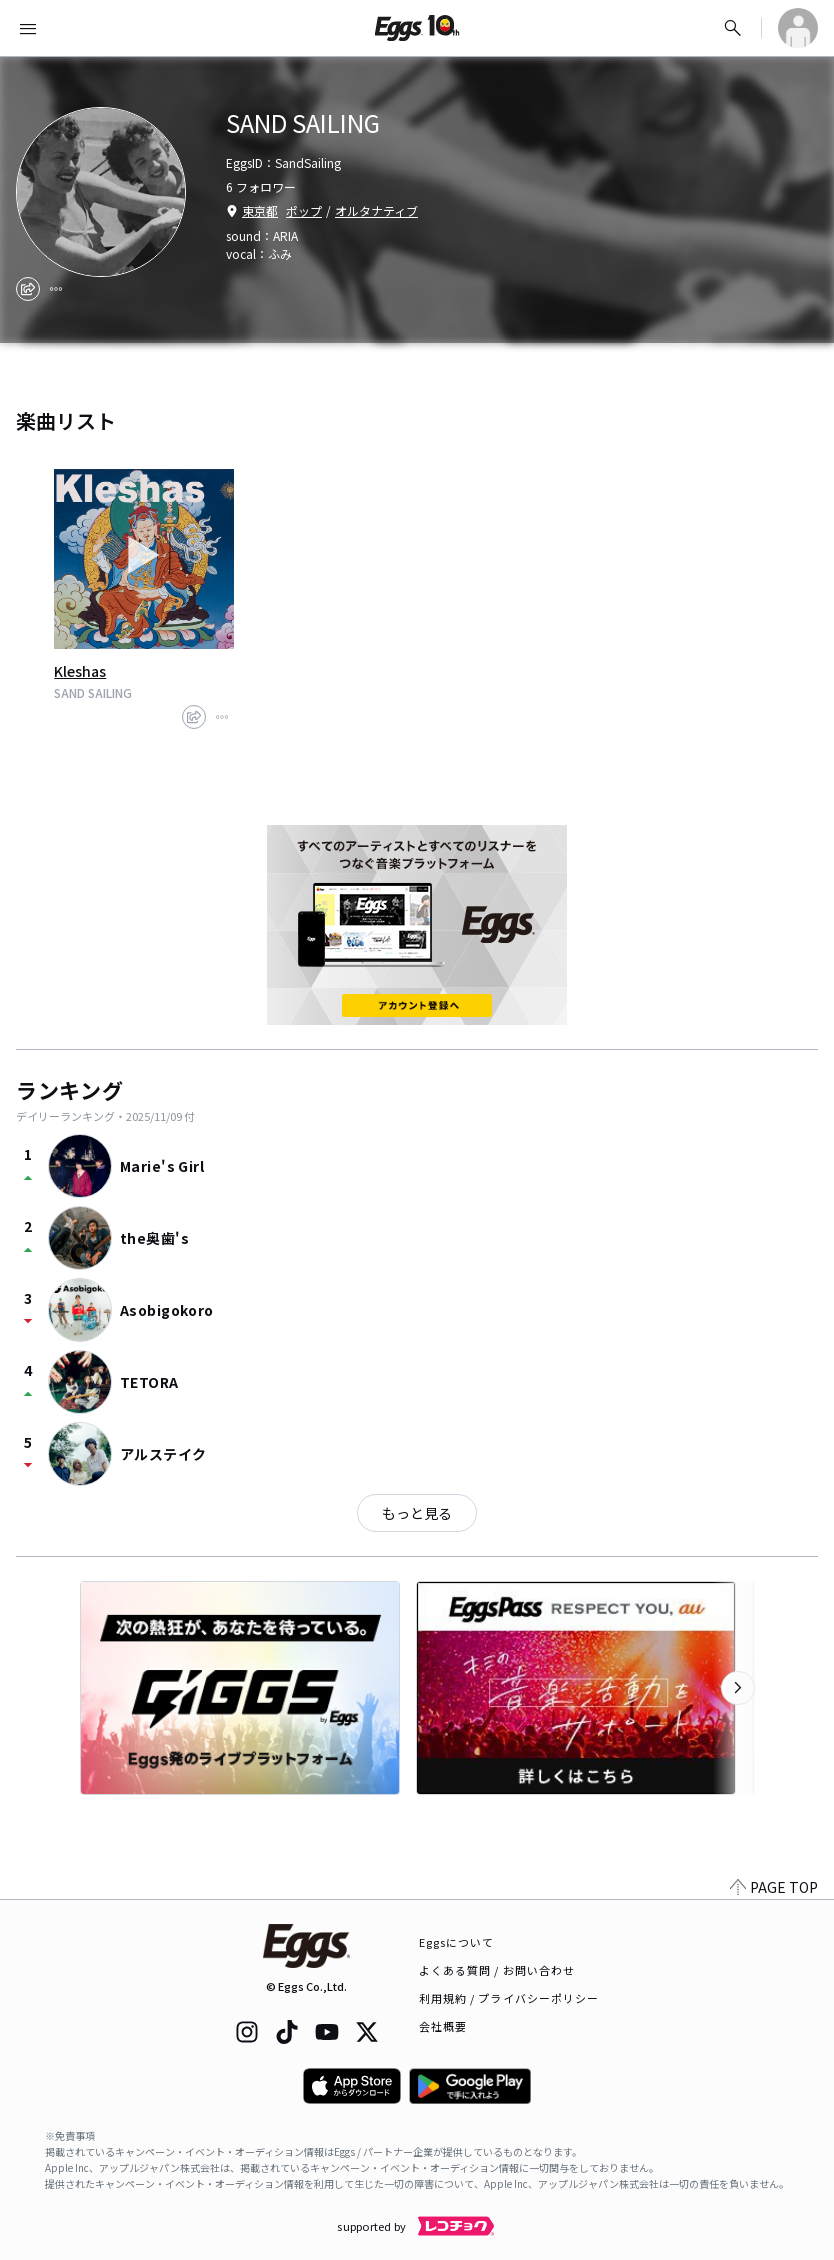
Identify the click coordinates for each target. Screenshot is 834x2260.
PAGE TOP (774, 1887)
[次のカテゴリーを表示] (738, 1688)
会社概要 (443, 2026)
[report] (56, 289)
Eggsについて (457, 1942)
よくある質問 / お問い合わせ (497, 1970)
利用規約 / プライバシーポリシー (509, 1998)
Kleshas (80, 671)
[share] (28, 289)
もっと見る (417, 1513)
